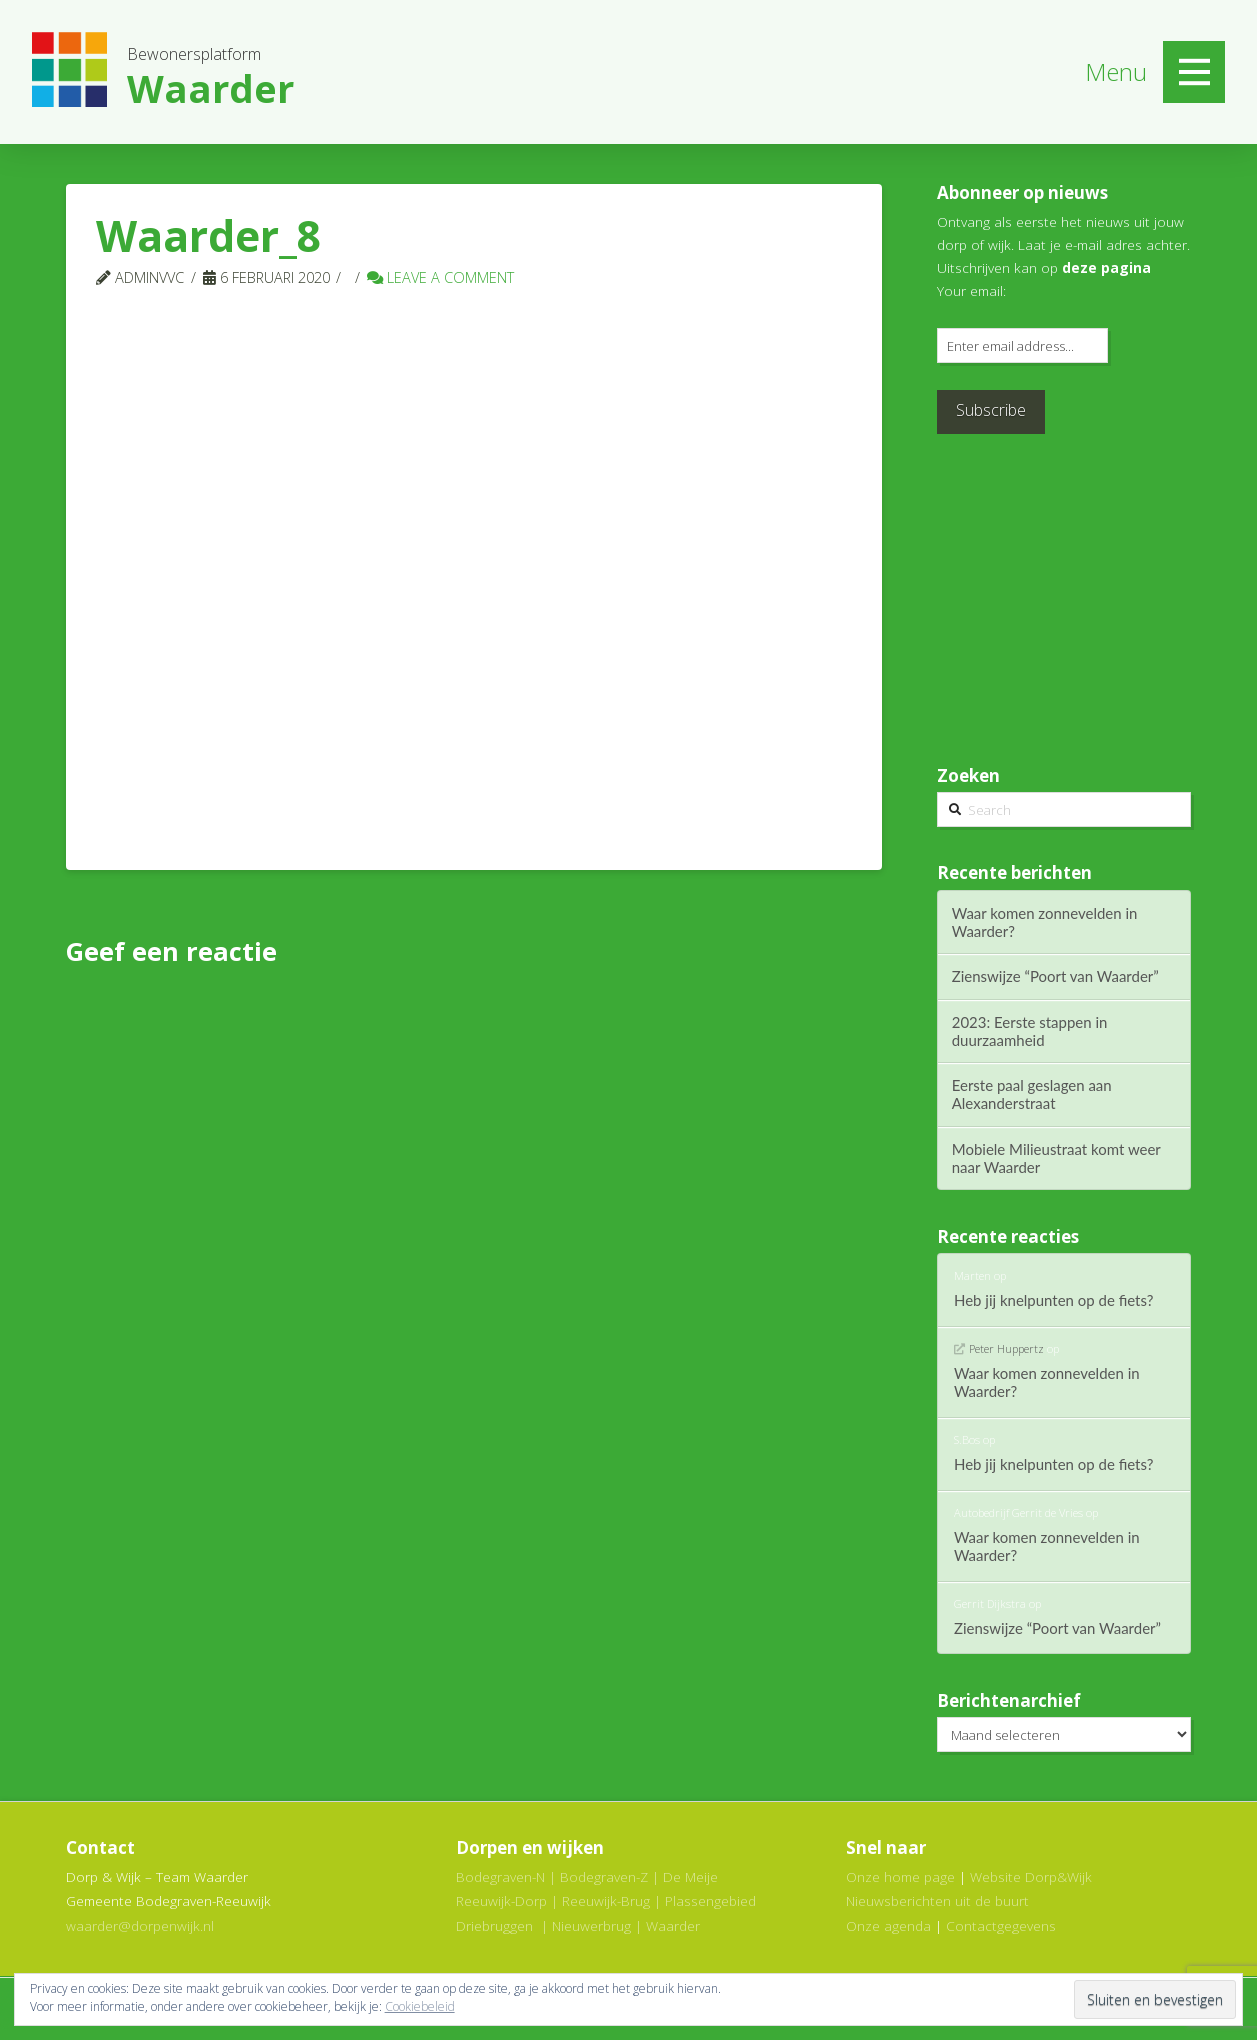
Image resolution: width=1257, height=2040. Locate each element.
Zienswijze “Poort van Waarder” (1055, 976)
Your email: (971, 290)
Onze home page (900, 1876)
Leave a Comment (440, 277)
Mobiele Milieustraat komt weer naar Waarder (1056, 1158)
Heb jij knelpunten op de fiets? (1054, 1300)
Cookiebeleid (420, 2006)
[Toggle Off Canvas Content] (1194, 72)
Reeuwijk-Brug (606, 1900)
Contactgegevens (1001, 1925)
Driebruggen (494, 1925)
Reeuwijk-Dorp (501, 1900)
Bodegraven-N (500, 1876)
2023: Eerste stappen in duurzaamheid (1030, 1031)
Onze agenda (888, 1925)
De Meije (690, 1876)
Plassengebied (710, 1900)
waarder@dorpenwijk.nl (140, 1925)
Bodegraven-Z (604, 1876)
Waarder (673, 1925)
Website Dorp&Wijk (1031, 1876)
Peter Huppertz (1006, 1348)
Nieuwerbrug (591, 1925)
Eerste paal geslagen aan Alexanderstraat (1032, 1094)
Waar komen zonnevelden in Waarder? (1045, 922)
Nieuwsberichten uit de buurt (937, 1900)
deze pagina (1106, 267)
